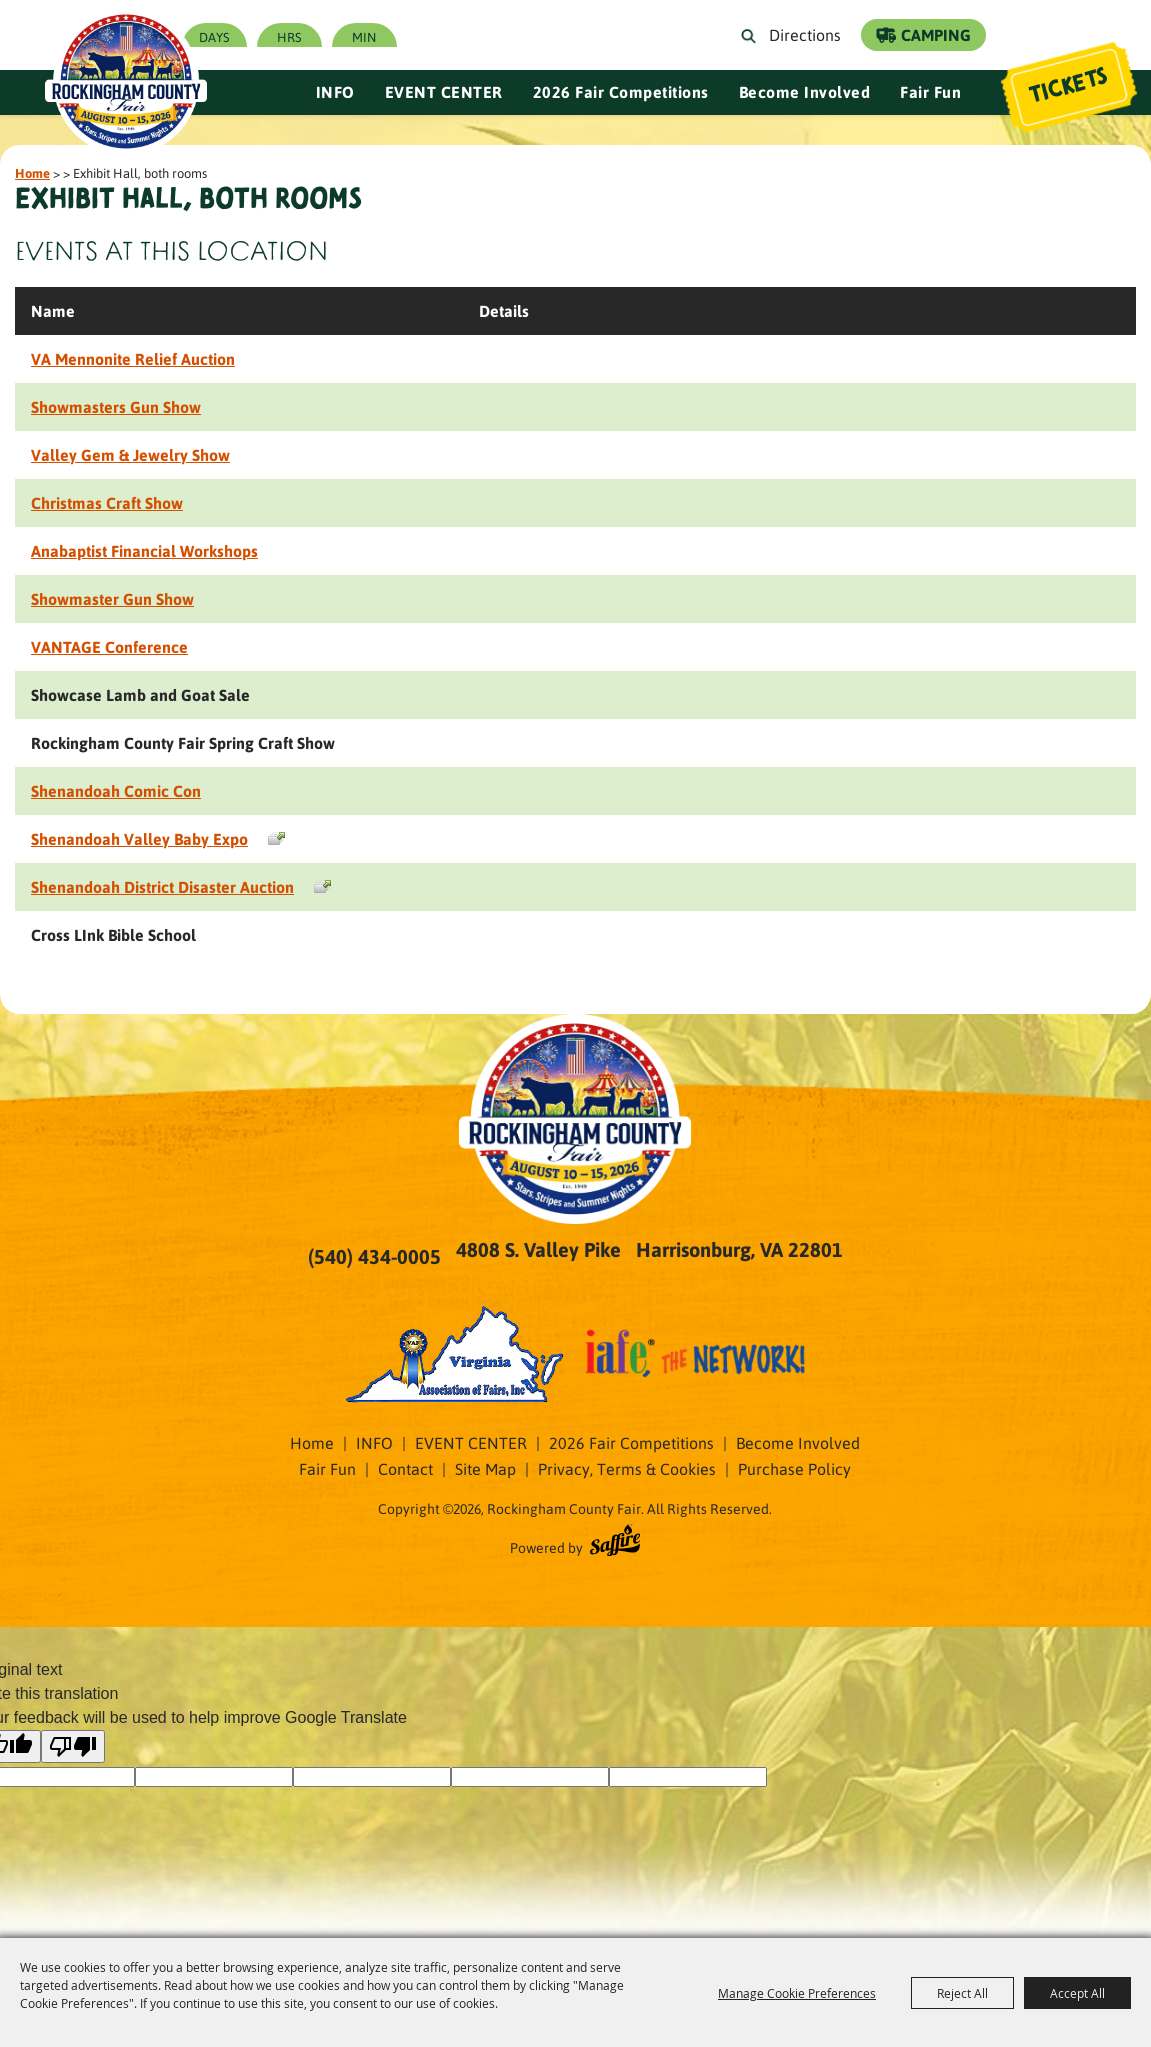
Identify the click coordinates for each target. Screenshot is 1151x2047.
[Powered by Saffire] (615, 1543)
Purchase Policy (794, 1468)
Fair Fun (930, 91)
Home (32, 172)
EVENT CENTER (444, 91)
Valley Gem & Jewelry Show (130, 454)
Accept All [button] (1077, 1993)
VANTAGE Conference (109, 646)
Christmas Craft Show (107, 502)
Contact (405, 1468)
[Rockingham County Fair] (132, 75)
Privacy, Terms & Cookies (627, 1468)
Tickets (1066, 87)
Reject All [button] (962, 1993)
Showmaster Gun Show (112, 598)
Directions (805, 34)
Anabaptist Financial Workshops (144, 550)
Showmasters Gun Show (116, 406)
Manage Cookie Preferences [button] (797, 1993)
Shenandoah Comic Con (116, 790)
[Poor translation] (73, 1746)
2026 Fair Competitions (621, 91)
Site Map (485, 1468)
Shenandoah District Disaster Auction (162, 886)
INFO (335, 91)
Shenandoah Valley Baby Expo (139, 838)
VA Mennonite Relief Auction (133, 358)
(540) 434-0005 (374, 1256)
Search (753, 35)
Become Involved (805, 91)
